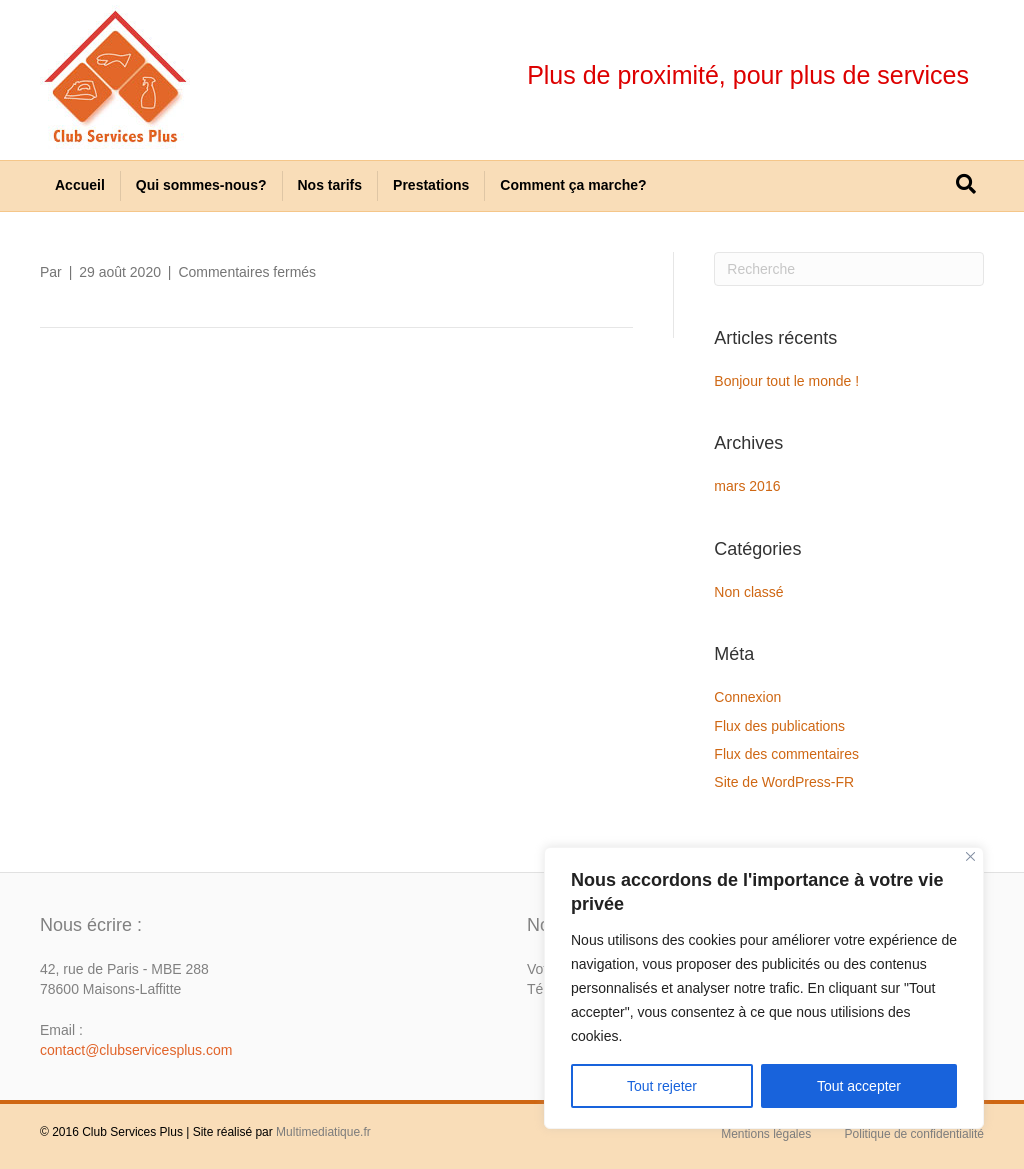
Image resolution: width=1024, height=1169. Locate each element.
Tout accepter (859, 1086)
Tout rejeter (662, 1086)
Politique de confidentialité (914, 1134)
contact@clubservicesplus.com (136, 1050)
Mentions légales (766, 1134)
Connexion (747, 697)
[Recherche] (966, 184)
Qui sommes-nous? (201, 185)
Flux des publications (779, 726)
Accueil (80, 185)
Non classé (748, 592)
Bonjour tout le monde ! (786, 381)
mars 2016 (747, 486)
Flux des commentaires (786, 754)
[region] (764, 988)
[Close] (970, 856)
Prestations (431, 185)
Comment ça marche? (573, 185)
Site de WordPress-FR (784, 782)
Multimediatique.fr (323, 1132)
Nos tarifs (330, 185)
